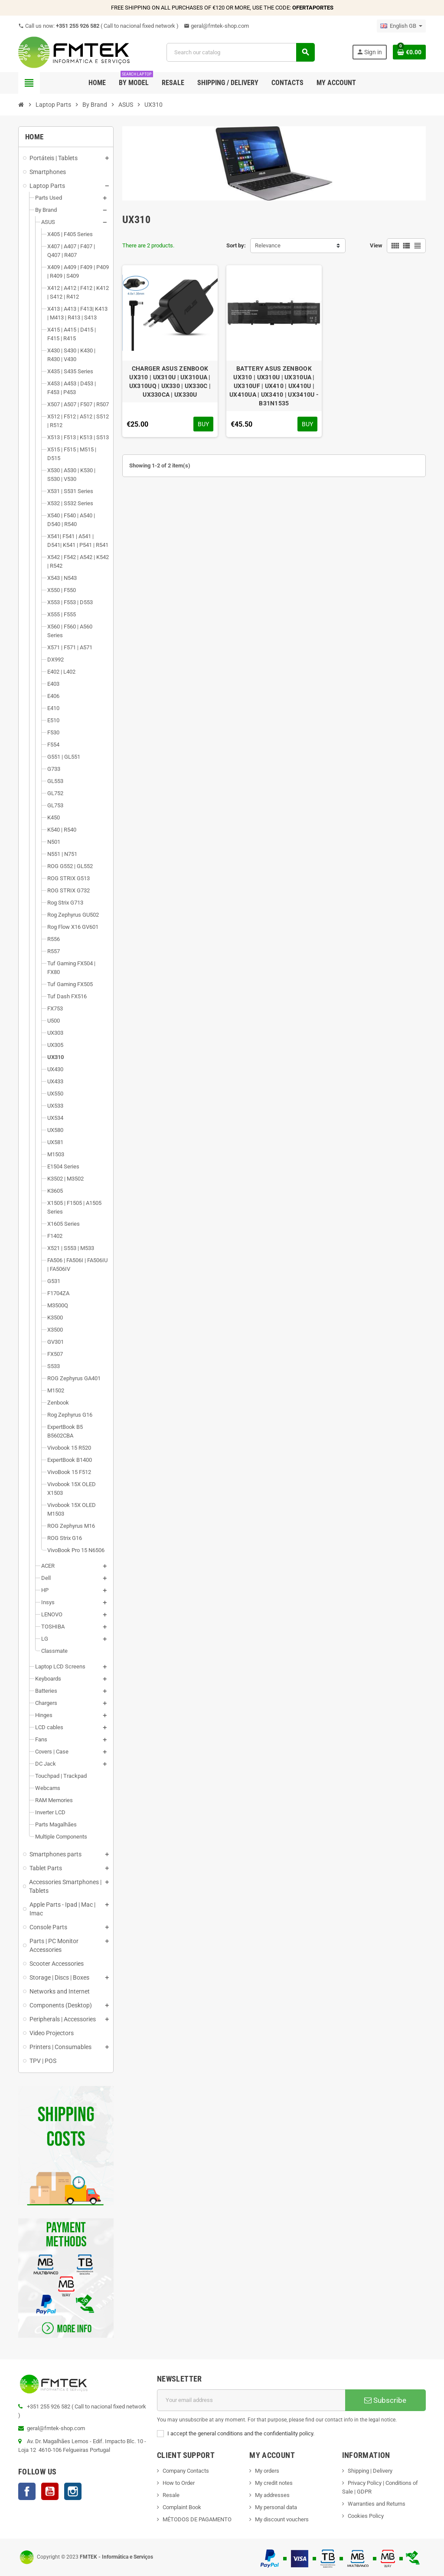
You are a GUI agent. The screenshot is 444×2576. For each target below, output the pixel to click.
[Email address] (251, 2400)
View (376, 245)
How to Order (179, 2483)
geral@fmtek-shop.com (216, 26)
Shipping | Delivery (370, 2470)
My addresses (272, 2495)
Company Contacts (186, 2470)
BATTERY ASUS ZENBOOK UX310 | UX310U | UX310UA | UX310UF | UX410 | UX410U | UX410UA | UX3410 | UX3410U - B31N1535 (274, 386)
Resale (171, 2495)
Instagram (73, 2491)
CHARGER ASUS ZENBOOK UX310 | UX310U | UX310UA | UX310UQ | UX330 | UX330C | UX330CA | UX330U (170, 381)
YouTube (50, 2491)
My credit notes (274, 2483)
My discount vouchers (282, 2519)
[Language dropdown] (401, 26)
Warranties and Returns (376, 2503)
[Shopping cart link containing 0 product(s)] (409, 52)
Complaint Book (182, 2507)
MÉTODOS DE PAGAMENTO (197, 2519)
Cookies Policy (366, 2516)
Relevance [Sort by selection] (268, 245)
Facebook (27, 2491)
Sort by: (236, 245)
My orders (267, 2470)
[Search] (240, 52)
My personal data (276, 2507)
